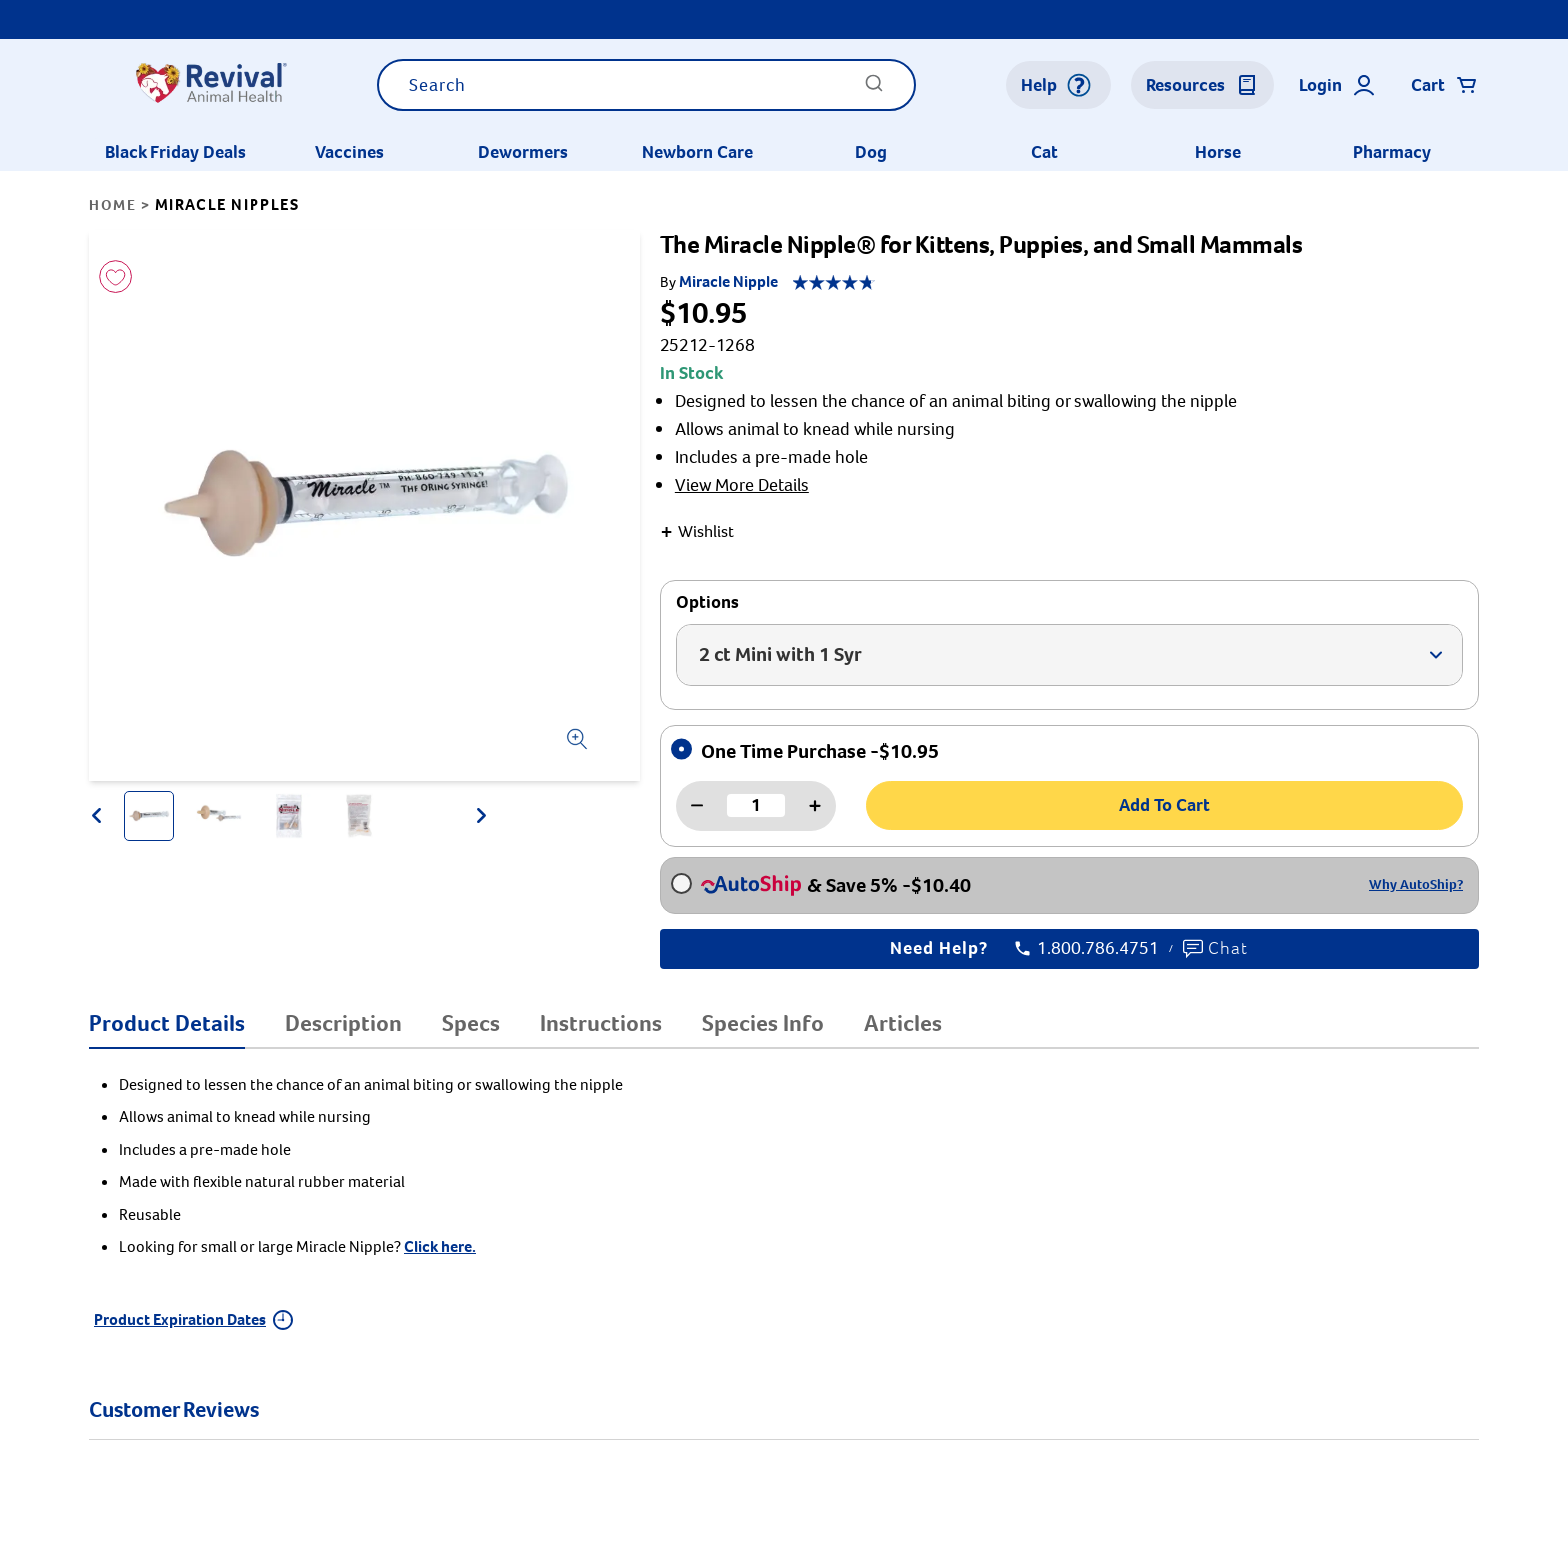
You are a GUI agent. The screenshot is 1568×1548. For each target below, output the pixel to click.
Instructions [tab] (601, 1023)
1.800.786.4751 (1087, 948)
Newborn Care (697, 152)
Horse (1218, 152)
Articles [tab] (903, 1023)
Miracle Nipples (227, 204)
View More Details (742, 485)
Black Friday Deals (175, 152)
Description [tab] (343, 1023)
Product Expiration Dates (193, 1319)
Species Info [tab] (763, 1023)
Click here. (440, 1246)
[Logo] (210, 85)
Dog (871, 152)
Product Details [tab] (167, 1023)
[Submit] (874, 89)
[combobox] (646, 85)
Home (112, 205)
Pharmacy (1392, 152)
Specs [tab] (471, 1023)
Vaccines (349, 152)
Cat (1044, 152)
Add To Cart (1164, 805)
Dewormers (523, 152)
